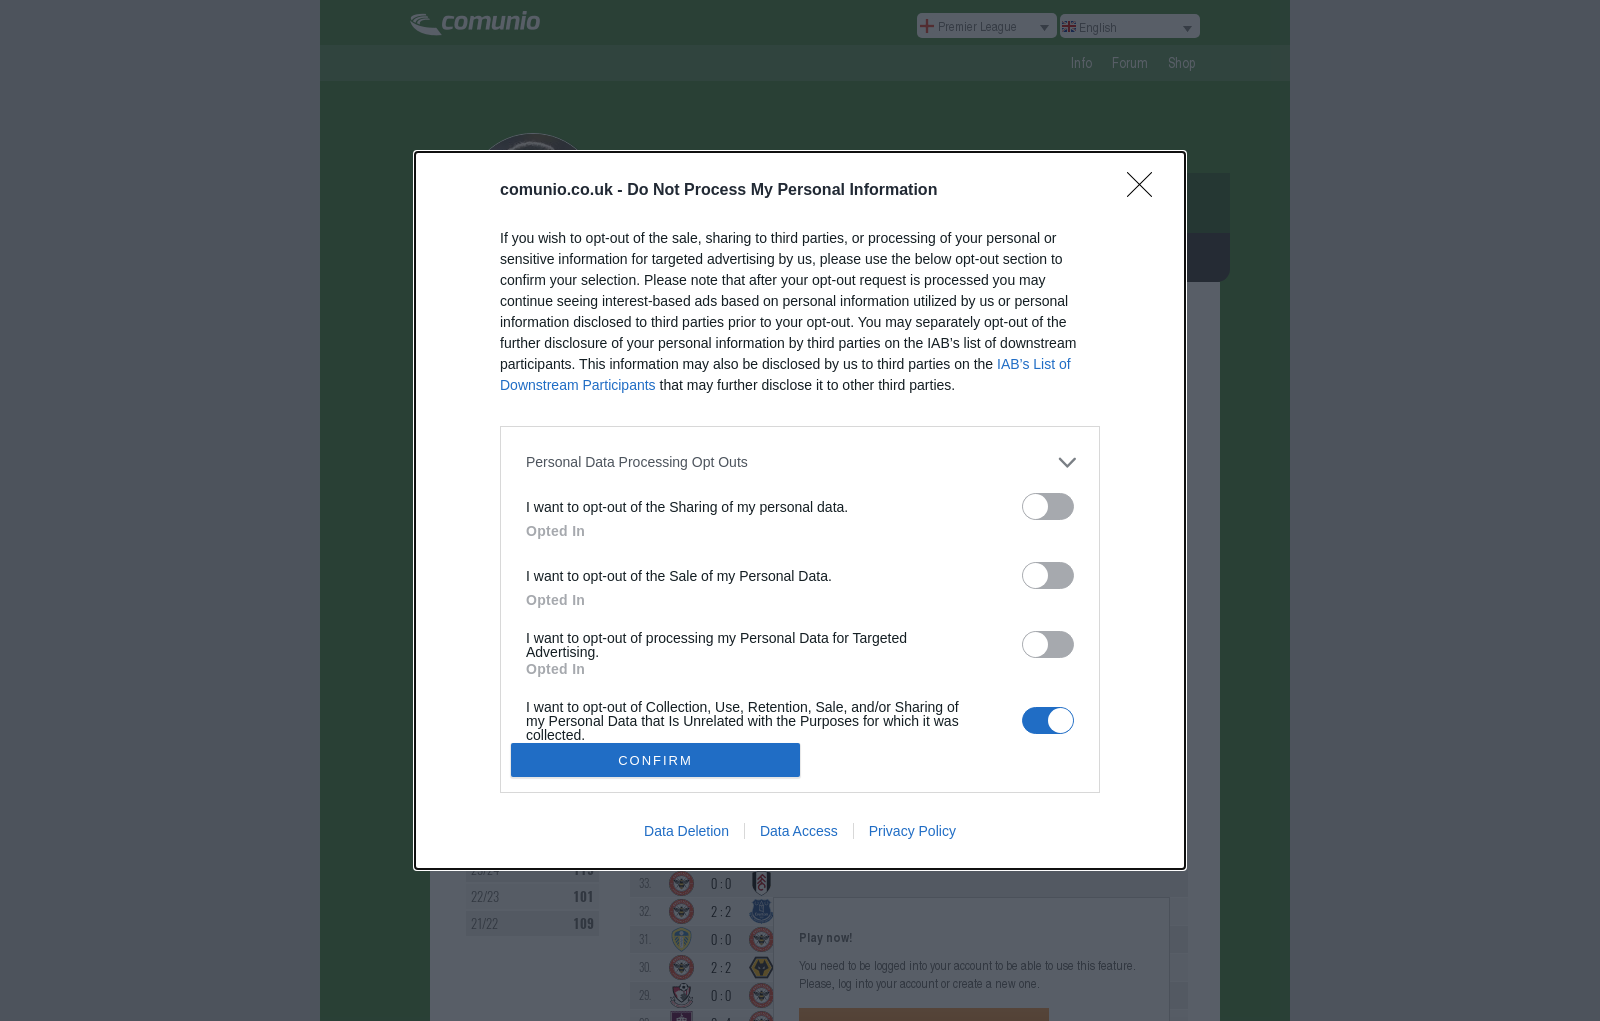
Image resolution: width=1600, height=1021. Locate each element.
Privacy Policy (912, 831)
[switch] (1048, 506)
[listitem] (800, 462)
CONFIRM (655, 760)
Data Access (799, 831)
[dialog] (800, 510)
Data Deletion (686, 831)
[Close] (1146, 191)
